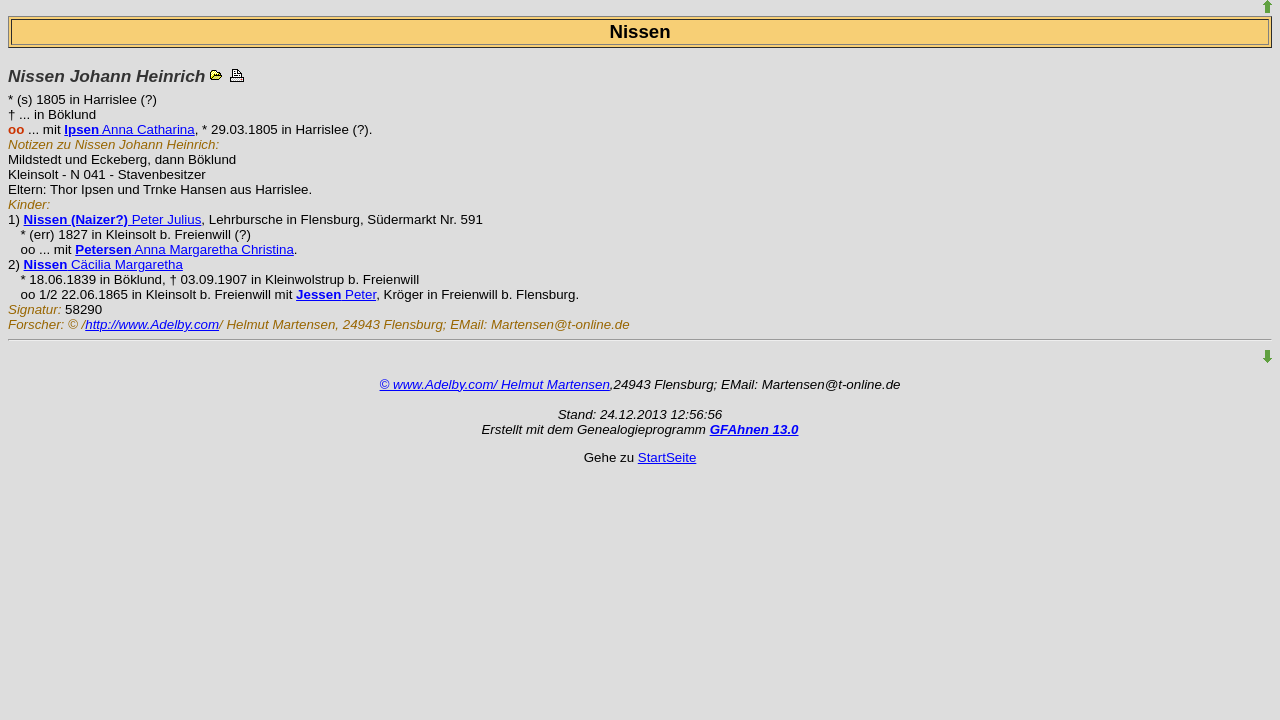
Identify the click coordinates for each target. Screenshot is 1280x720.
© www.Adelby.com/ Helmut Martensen (495, 384)
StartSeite (667, 457)
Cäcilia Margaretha (103, 264)
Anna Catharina (129, 129)
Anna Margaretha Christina (184, 249)
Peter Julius (113, 219)
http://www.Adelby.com (152, 324)
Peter (336, 294)
